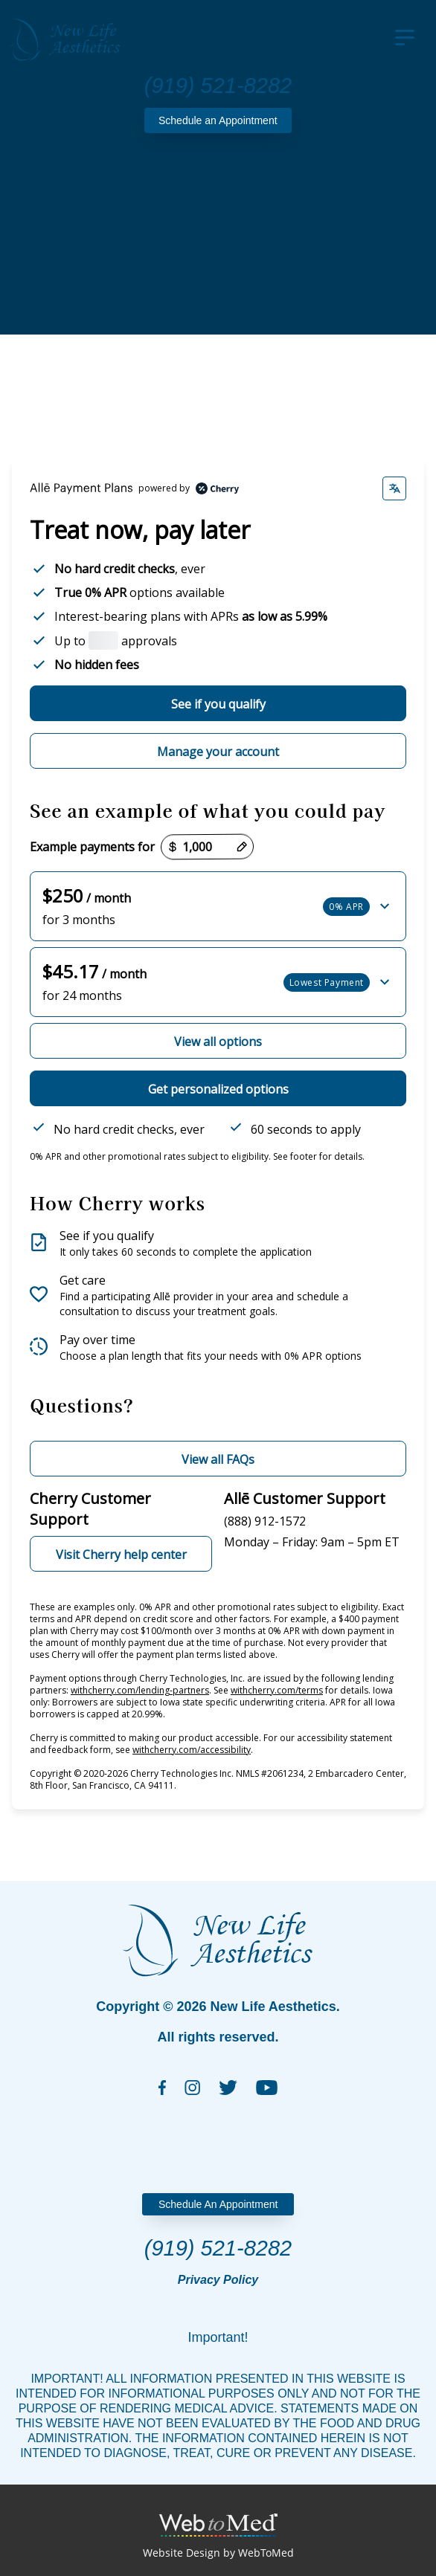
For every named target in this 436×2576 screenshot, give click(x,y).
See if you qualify (218, 704)
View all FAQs (218, 1459)
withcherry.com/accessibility (191, 1749)
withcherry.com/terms (277, 1690)
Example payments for (92, 847)
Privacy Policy (218, 2280)
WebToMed (266, 2553)
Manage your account (218, 751)
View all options (218, 1041)
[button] (218, 906)
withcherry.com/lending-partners (140, 1690)
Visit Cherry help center (121, 1554)
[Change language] (394, 488)
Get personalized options (218, 1089)
